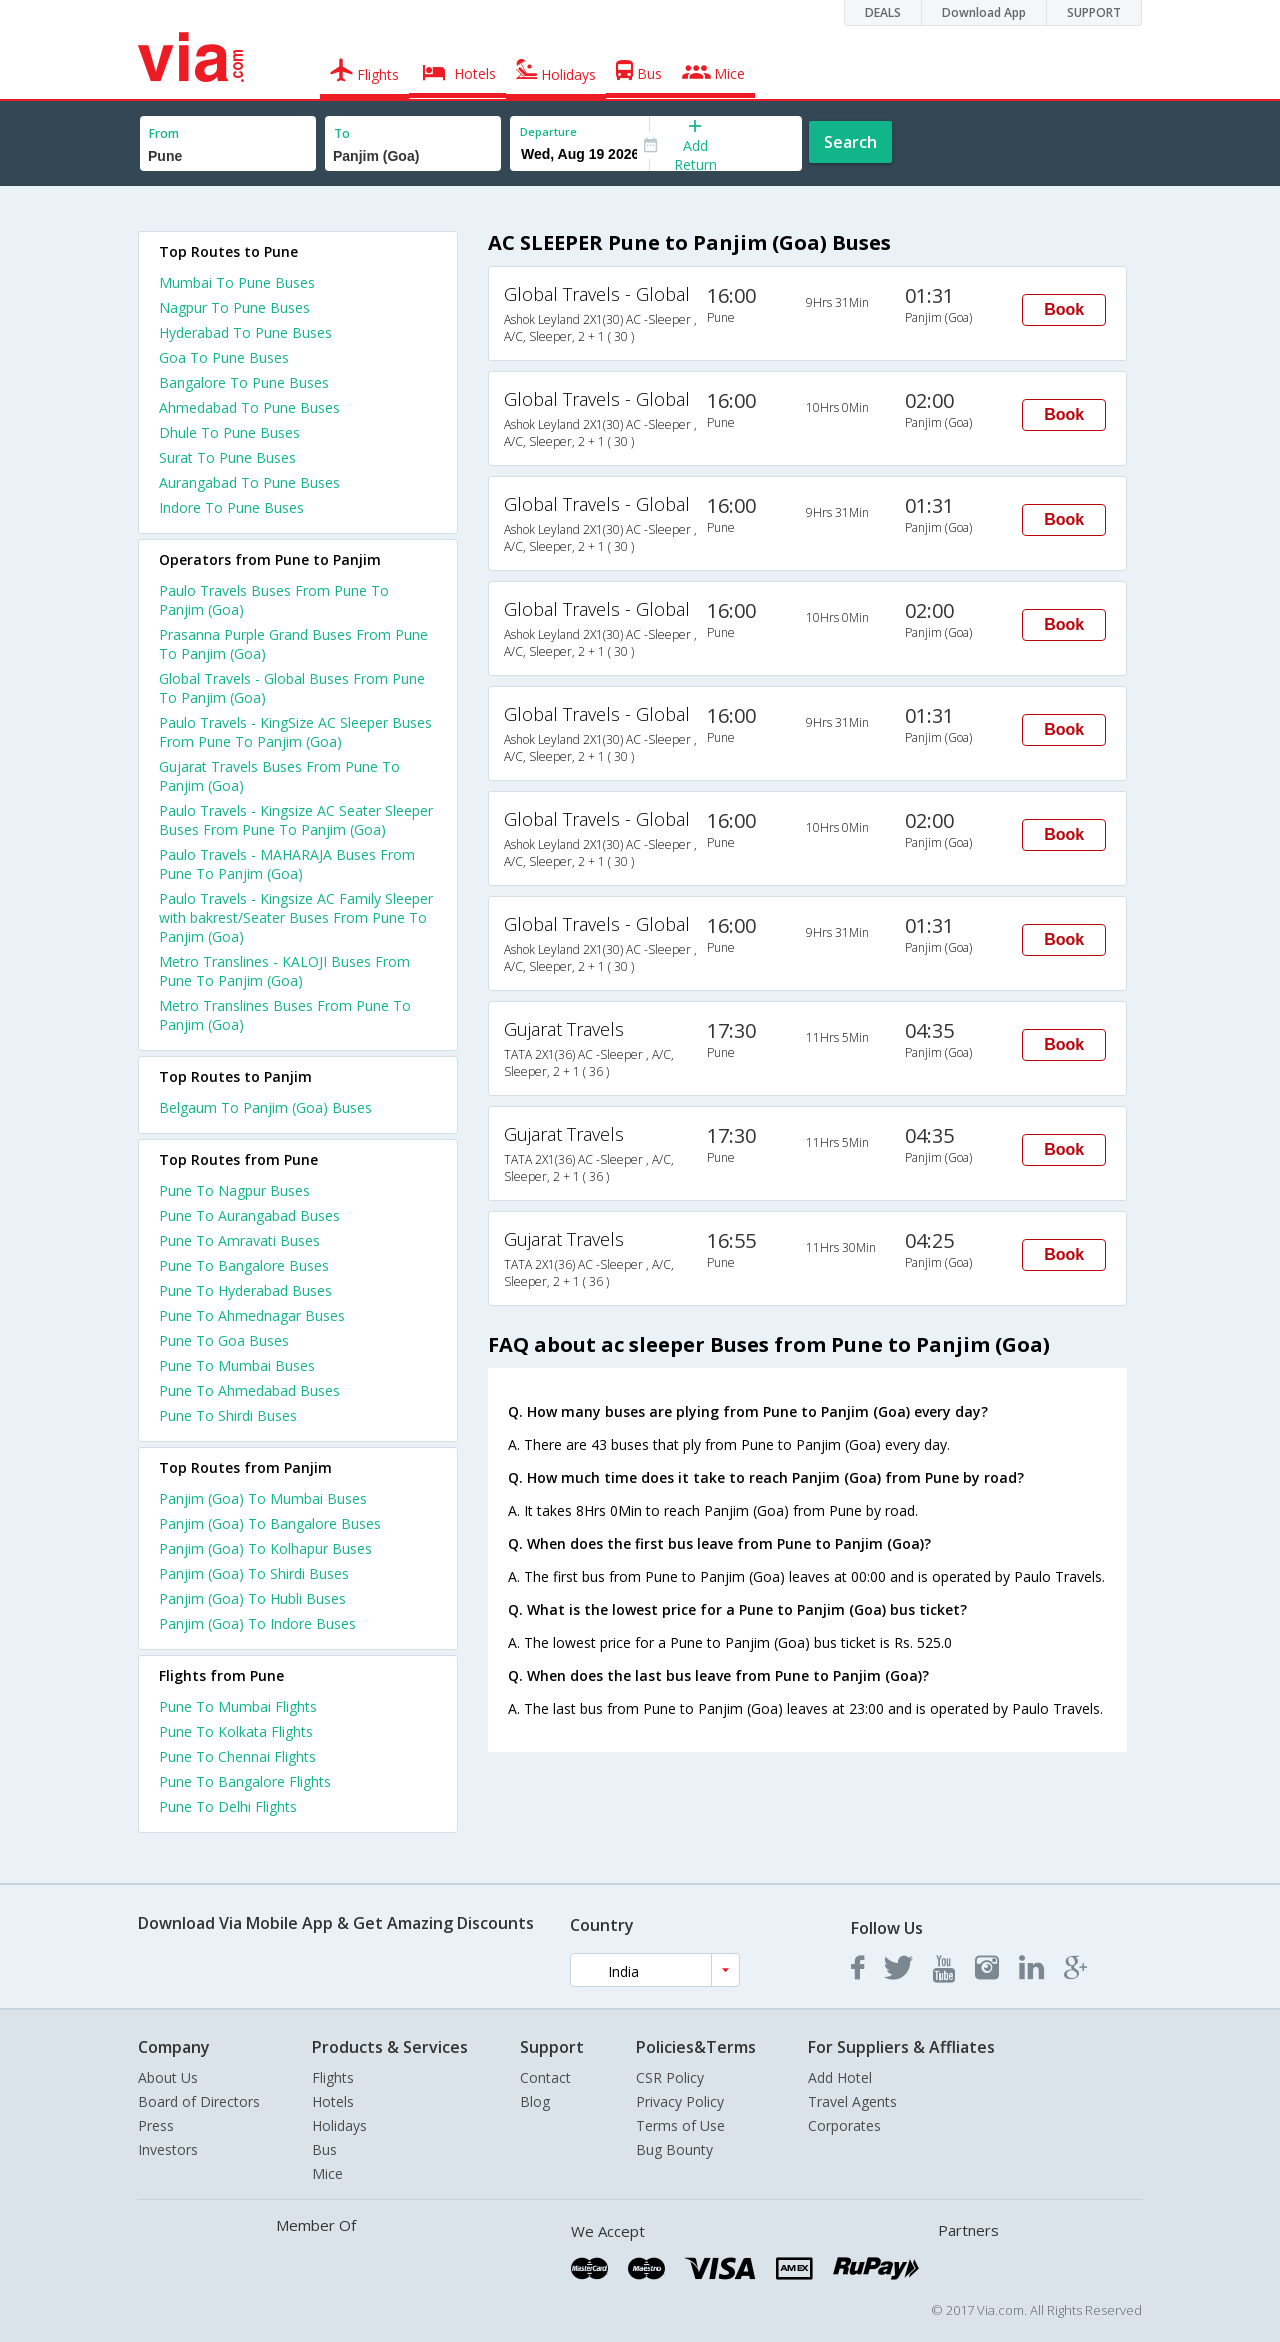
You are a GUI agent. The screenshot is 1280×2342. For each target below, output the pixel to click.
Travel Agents (852, 2101)
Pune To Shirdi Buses (228, 1415)
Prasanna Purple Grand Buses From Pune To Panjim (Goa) (293, 644)
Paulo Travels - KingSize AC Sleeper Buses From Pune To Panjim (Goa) (295, 732)
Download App (984, 12)
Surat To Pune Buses (227, 457)
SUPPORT (1094, 12)
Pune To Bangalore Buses (244, 1265)
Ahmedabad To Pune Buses (249, 407)
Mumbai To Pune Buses (237, 282)
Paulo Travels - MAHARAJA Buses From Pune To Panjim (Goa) (287, 864)
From (164, 133)
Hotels (333, 2101)
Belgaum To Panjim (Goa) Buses (265, 1107)
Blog (535, 2101)
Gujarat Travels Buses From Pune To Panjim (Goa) (279, 776)
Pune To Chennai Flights (237, 1756)
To (342, 133)
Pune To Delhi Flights (228, 1806)
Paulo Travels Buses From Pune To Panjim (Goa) (274, 600)
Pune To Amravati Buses (239, 1240)
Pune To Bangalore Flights (245, 1781)
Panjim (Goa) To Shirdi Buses (254, 1573)
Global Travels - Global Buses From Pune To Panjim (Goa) (292, 688)
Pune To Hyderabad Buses (245, 1290)
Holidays (339, 2125)
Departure (548, 131)
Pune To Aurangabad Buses (249, 1215)
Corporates (844, 2125)
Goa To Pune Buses (224, 357)
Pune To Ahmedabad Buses (249, 1390)
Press (156, 2125)
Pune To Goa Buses (224, 1340)
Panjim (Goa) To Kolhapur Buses (265, 1548)
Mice (327, 2173)
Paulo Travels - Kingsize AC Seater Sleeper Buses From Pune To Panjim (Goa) (296, 820)
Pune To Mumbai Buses (237, 1365)
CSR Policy (670, 2077)
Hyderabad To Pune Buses (245, 332)
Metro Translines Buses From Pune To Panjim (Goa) (285, 1015)
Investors (168, 2149)
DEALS (883, 12)
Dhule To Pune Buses (229, 432)
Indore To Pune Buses (231, 507)
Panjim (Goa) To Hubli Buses (252, 1598)
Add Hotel (840, 2077)
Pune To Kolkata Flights (236, 1731)
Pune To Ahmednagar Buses (252, 1315)
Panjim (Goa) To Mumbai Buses (263, 1498)
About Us (168, 2077)
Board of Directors (199, 2101)
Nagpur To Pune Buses (234, 307)
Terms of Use (680, 2125)
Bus (324, 2149)
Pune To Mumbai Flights (238, 1706)
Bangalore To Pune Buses (244, 382)
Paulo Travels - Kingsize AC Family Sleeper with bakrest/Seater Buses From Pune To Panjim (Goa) (296, 917)
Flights (333, 2077)
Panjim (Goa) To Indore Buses (257, 1623)
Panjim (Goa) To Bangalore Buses (270, 1523)
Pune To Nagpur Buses (234, 1190)
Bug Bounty (674, 2149)
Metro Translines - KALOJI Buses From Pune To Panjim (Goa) (284, 971)
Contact (545, 2077)
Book (1064, 309)
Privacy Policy (680, 2101)
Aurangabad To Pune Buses (249, 482)
